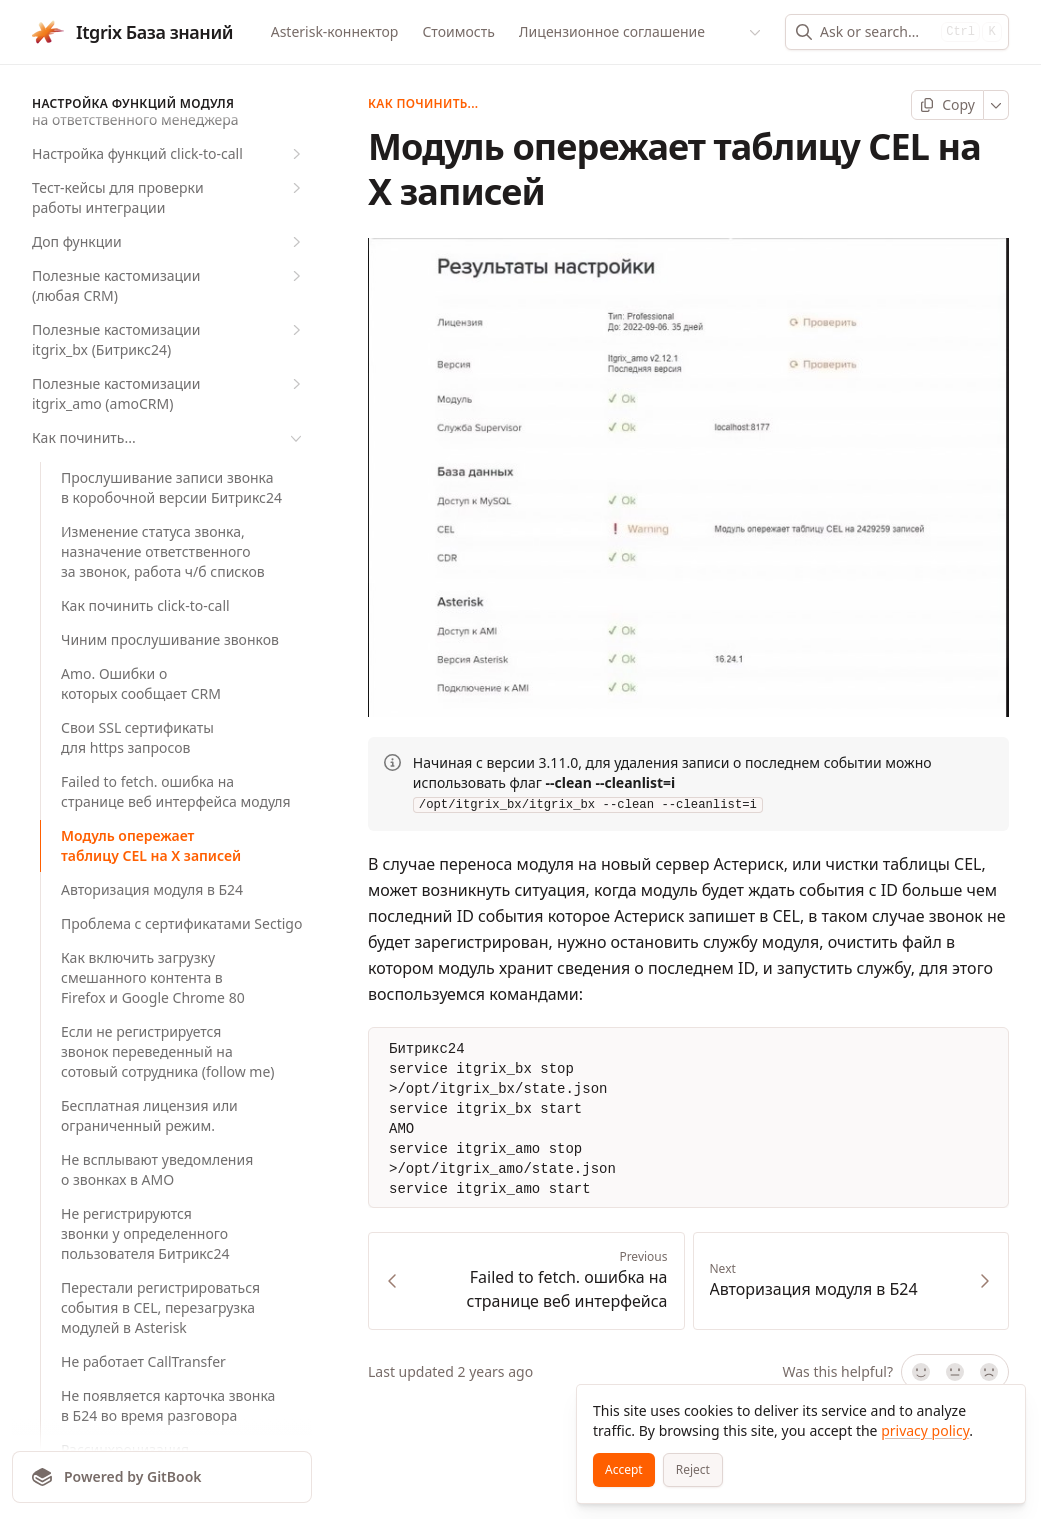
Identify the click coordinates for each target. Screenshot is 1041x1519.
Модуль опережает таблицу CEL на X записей (151, 845)
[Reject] (693, 1470)
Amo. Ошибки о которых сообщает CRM (141, 683)
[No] (990, 1372)
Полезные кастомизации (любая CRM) (169, 285)
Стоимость (458, 31)
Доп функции (169, 242)
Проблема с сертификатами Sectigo (181, 923)
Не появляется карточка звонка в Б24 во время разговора (168, 1405)
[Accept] (624, 1470)
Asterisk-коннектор (335, 31)
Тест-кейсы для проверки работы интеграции (169, 197)
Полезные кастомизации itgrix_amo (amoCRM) (169, 393)
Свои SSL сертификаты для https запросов (137, 737)
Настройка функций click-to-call (169, 154)
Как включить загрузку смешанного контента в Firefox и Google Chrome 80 (153, 977)
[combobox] (876, 32)
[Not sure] (955, 1372)
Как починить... (169, 438)
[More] (996, 105)
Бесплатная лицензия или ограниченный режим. (149, 1115)
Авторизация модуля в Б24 (152, 889)
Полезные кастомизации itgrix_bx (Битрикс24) (169, 339)
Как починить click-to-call (145, 605)
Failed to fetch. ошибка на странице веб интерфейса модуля (176, 791)
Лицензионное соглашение (612, 31)
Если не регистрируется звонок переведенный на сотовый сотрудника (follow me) (168, 1051)
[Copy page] (947, 105)
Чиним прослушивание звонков (170, 639)
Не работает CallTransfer (143, 1361)
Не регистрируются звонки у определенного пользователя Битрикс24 (145, 1233)
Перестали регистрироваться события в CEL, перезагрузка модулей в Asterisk (160, 1307)
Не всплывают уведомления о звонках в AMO (157, 1169)
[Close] (1001, 1409)
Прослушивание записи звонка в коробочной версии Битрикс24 (171, 487)
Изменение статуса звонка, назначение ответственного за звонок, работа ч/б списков (163, 551)
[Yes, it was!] (920, 1372)
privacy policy (925, 1430)
